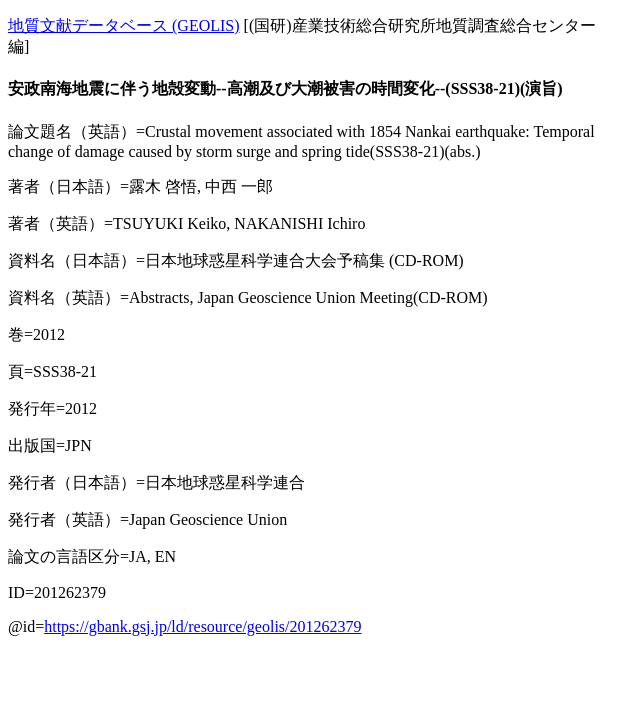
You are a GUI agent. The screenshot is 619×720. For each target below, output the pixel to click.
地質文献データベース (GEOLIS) (124, 25)
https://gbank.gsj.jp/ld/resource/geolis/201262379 (202, 626)
